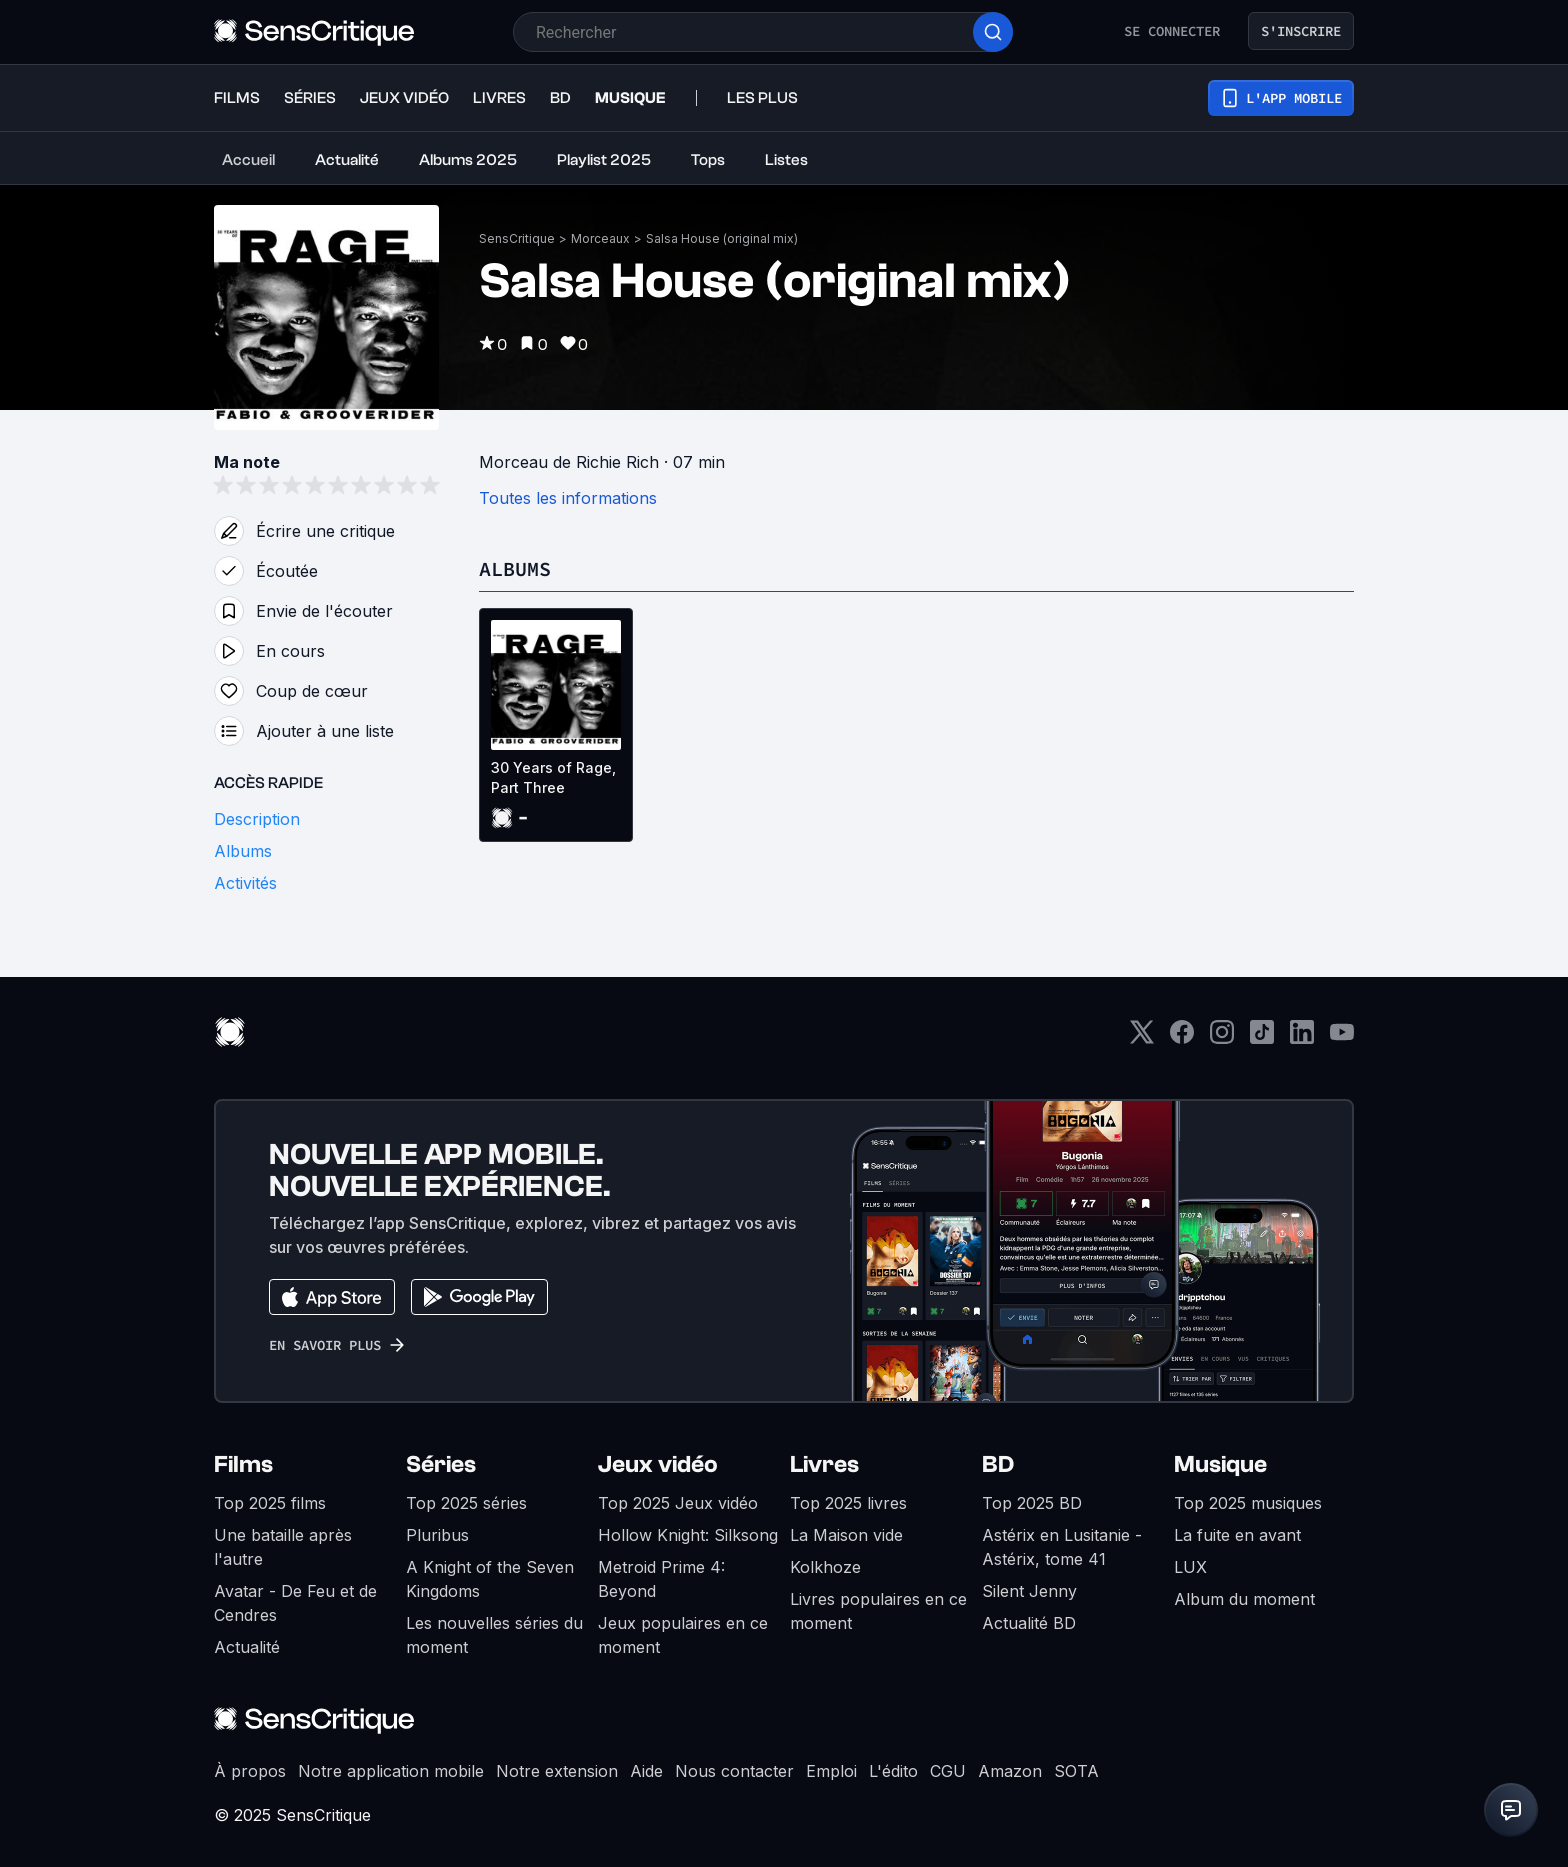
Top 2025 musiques (1248, 1503)
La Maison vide (846, 1535)
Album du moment (1244, 1599)
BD (998, 1464)
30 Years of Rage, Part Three (553, 777)
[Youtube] (1342, 1038)
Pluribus (437, 1535)
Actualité (247, 1647)
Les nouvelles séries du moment (494, 1635)
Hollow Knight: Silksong (688, 1535)
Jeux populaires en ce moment (683, 1635)
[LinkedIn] (1302, 1038)
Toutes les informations (568, 498)
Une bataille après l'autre (283, 1547)
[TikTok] (1262, 1038)
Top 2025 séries (466, 1503)
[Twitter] (1142, 1038)
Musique (1220, 1464)
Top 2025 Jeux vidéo (678, 1503)
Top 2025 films (270, 1503)
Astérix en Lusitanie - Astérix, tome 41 (1062, 1547)
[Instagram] (1222, 1038)
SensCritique (517, 238)
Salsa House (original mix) (722, 238)
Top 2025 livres (848, 1503)
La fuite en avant (1237, 1535)
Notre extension (557, 1771)
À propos (250, 1771)
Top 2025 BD (1032, 1503)
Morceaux (600, 238)
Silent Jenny (1029, 1591)
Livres (824, 1464)
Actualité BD (1029, 1623)
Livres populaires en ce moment (878, 1611)
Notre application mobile (391, 1771)
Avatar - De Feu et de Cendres (295, 1603)
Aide (646, 1771)
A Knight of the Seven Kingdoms (490, 1579)
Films (243, 1464)
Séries (441, 1464)
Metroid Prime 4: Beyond (661, 1579)
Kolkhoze (825, 1567)
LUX (1190, 1567)
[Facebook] (1182, 1038)
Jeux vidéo (658, 1464)
